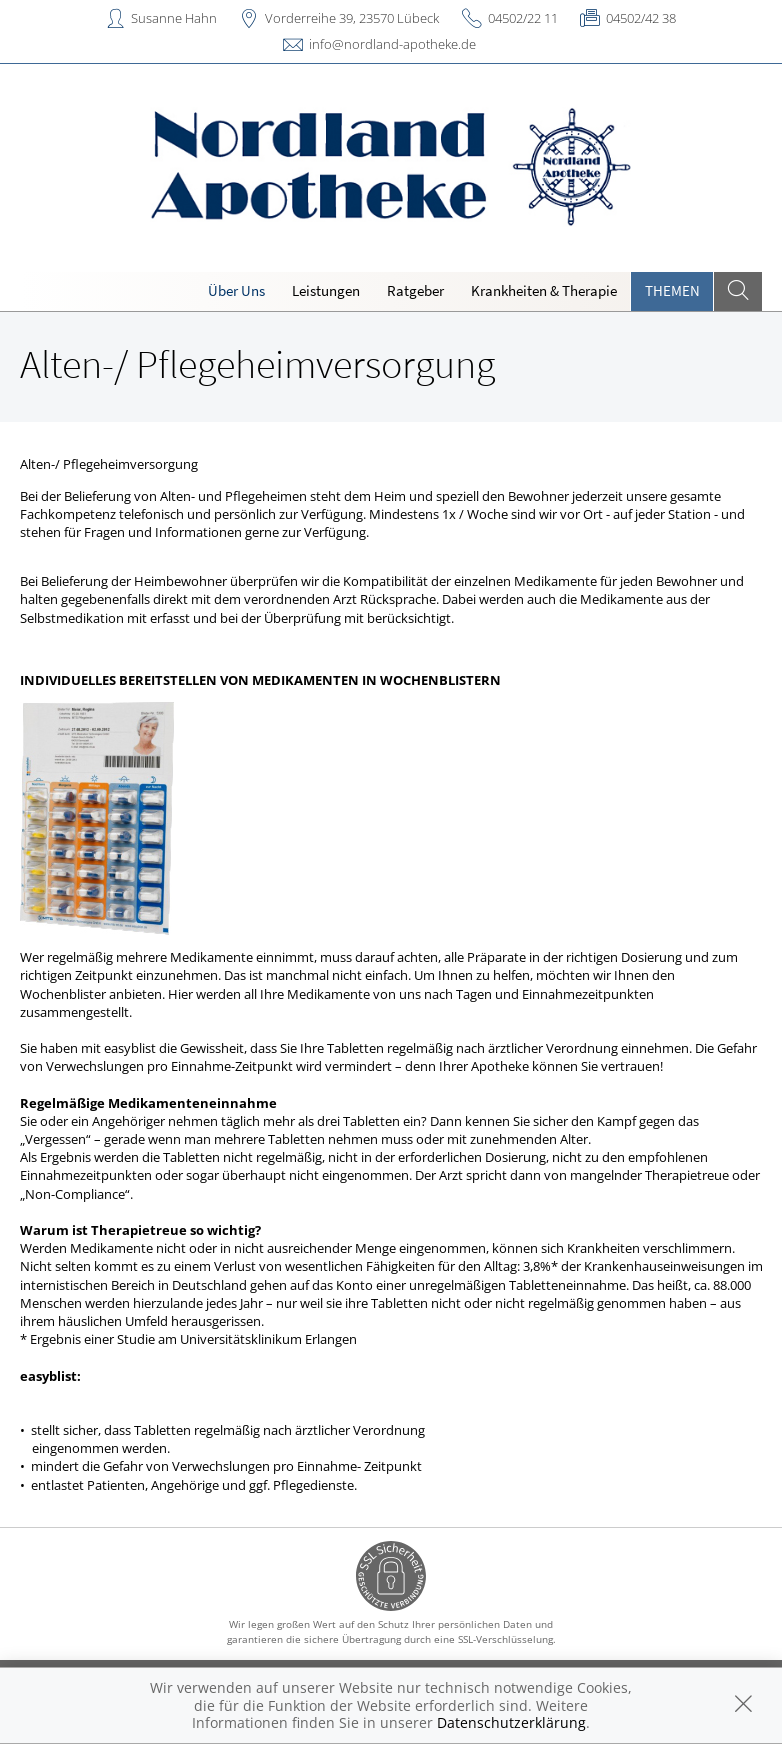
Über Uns (236, 290)
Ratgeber (415, 290)
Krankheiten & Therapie (544, 290)
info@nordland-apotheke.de (392, 44)
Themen (672, 290)
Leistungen (326, 290)
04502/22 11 (523, 18)
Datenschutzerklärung (511, 1722)
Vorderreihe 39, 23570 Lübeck (352, 18)
